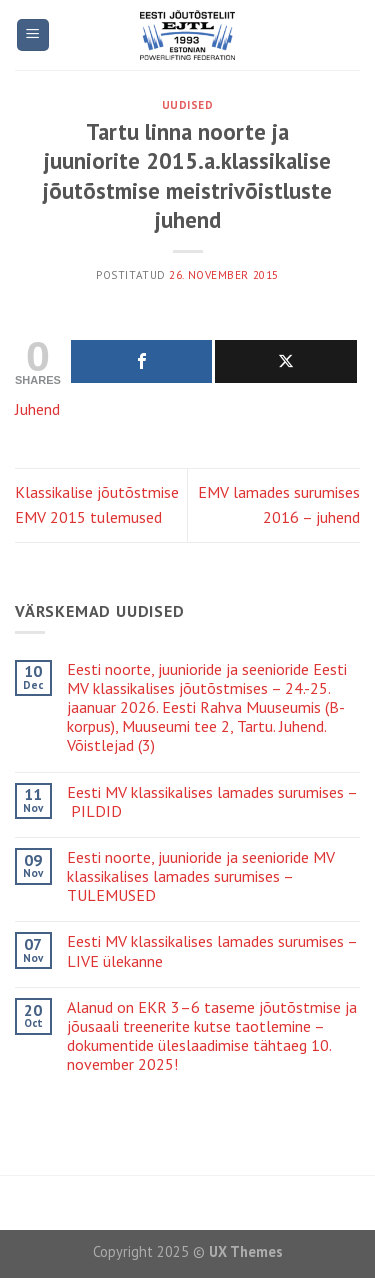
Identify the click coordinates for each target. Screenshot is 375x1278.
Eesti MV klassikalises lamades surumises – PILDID (212, 802)
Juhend (37, 409)
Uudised (188, 105)
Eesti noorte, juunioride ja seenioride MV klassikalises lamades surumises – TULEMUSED (201, 876)
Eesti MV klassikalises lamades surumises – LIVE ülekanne (212, 951)
